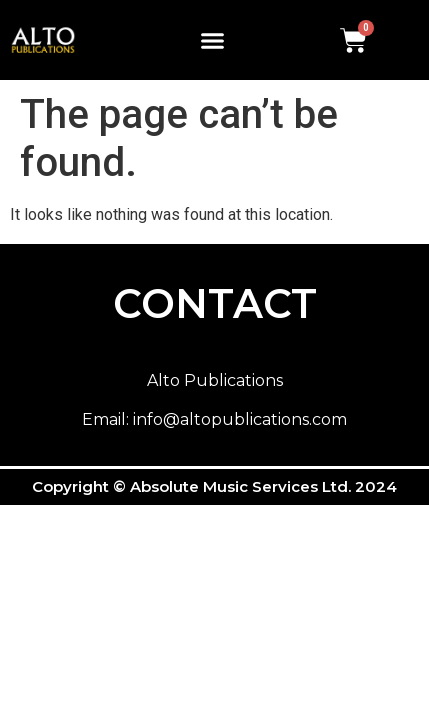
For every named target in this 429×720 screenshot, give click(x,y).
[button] (213, 40)
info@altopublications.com (240, 419)
